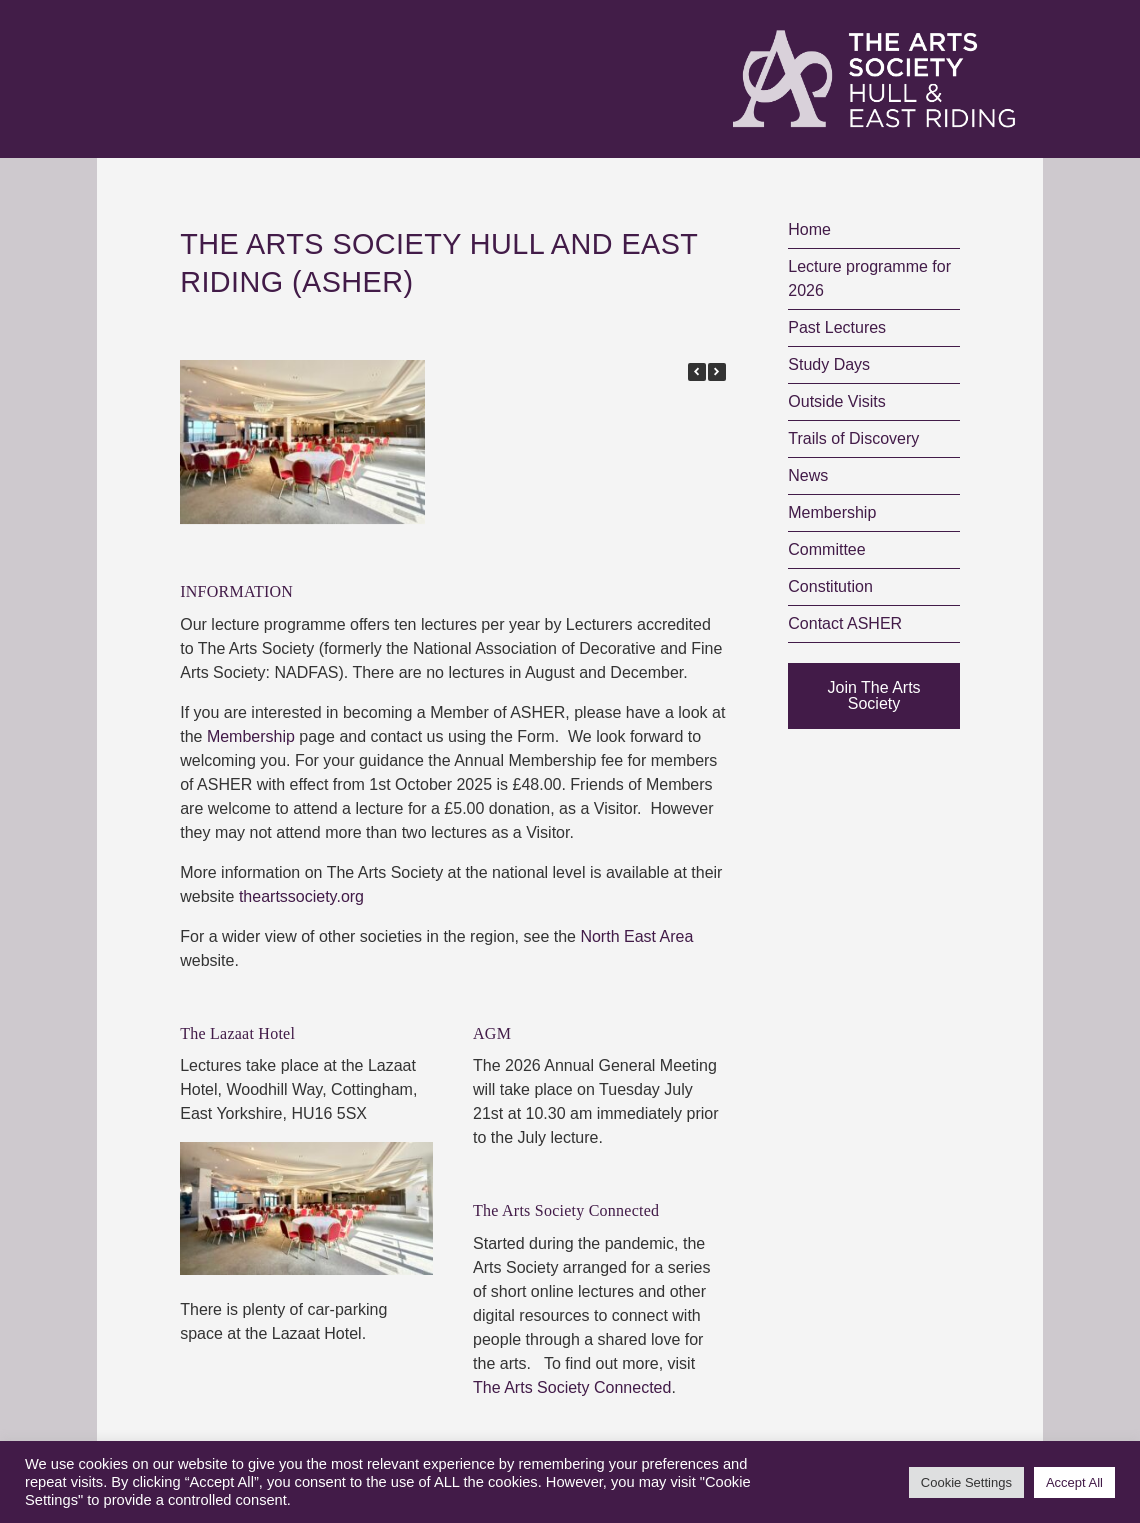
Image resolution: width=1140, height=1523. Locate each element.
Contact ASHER (845, 623)
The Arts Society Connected (572, 1387)
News (808, 475)
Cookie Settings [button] (966, 1482)
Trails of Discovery (853, 438)
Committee (826, 549)
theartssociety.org (301, 896)
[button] (717, 372)
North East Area (636, 936)
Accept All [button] (1074, 1482)
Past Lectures (837, 327)
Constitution (830, 586)
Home (809, 229)
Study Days (829, 364)
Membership (251, 736)
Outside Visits (837, 401)
